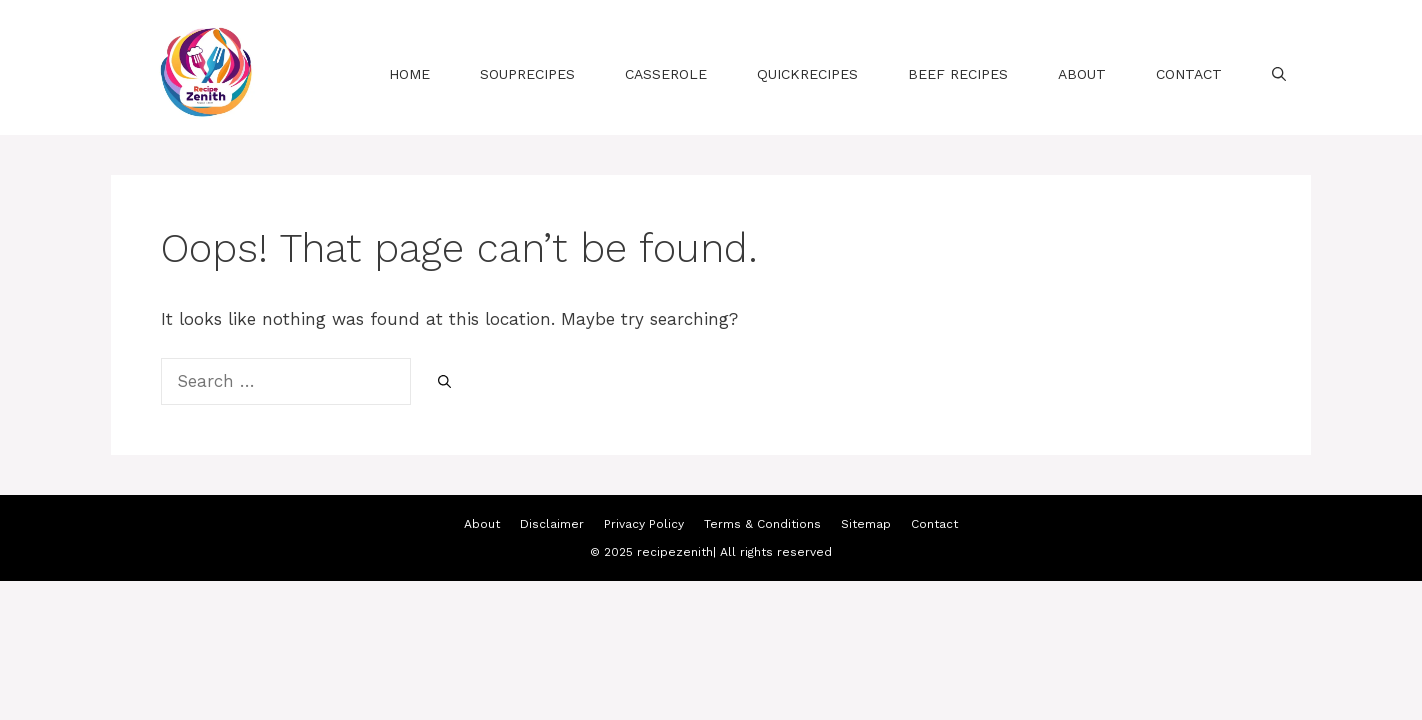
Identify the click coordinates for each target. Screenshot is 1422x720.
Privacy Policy (644, 524)
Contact (1189, 74)
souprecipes (527, 74)
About (1082, 74)
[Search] (444, 383)
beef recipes (958, 74)
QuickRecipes (807, 74)
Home (409, 74)
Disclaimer (552, 524)
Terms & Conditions (762, 524)
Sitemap (866, 524)
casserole (666, 74)
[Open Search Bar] (1279, 74)
